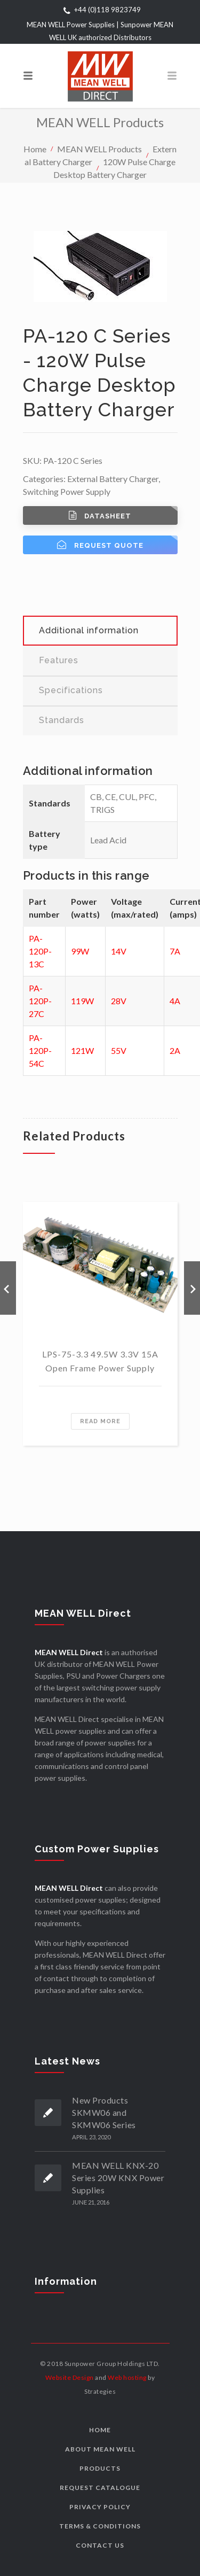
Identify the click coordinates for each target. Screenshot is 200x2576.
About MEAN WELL (100, 2449)
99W (80, 951)
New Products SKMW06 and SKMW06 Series (104, 2112)
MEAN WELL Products (99, 148)
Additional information (89, 630)
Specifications (71, 690)
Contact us (100, 2545)
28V (118, 1001)
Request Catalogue (100, 2488)
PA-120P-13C (40, 951)
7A (175, 951)
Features (58, 660)
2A (175, 1050)
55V (118, 1050)
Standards (61, 720)
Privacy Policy (100, 2507)
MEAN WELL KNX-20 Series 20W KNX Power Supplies (118, 2177)
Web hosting (127, 2377)
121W (82, 1050)
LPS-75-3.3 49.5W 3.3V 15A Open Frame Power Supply (100, 1361)
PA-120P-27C (40, 1001)
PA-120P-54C (40, 1050)
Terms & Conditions (100, 2526)
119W (82, 1001)
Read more (100, 1421)
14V (118, 951)
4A (175, 1001)
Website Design (69, 2377)
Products (100, 2468)
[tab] (100, 631)
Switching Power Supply (66, 491)
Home (34, 148)
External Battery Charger (112, 479)
